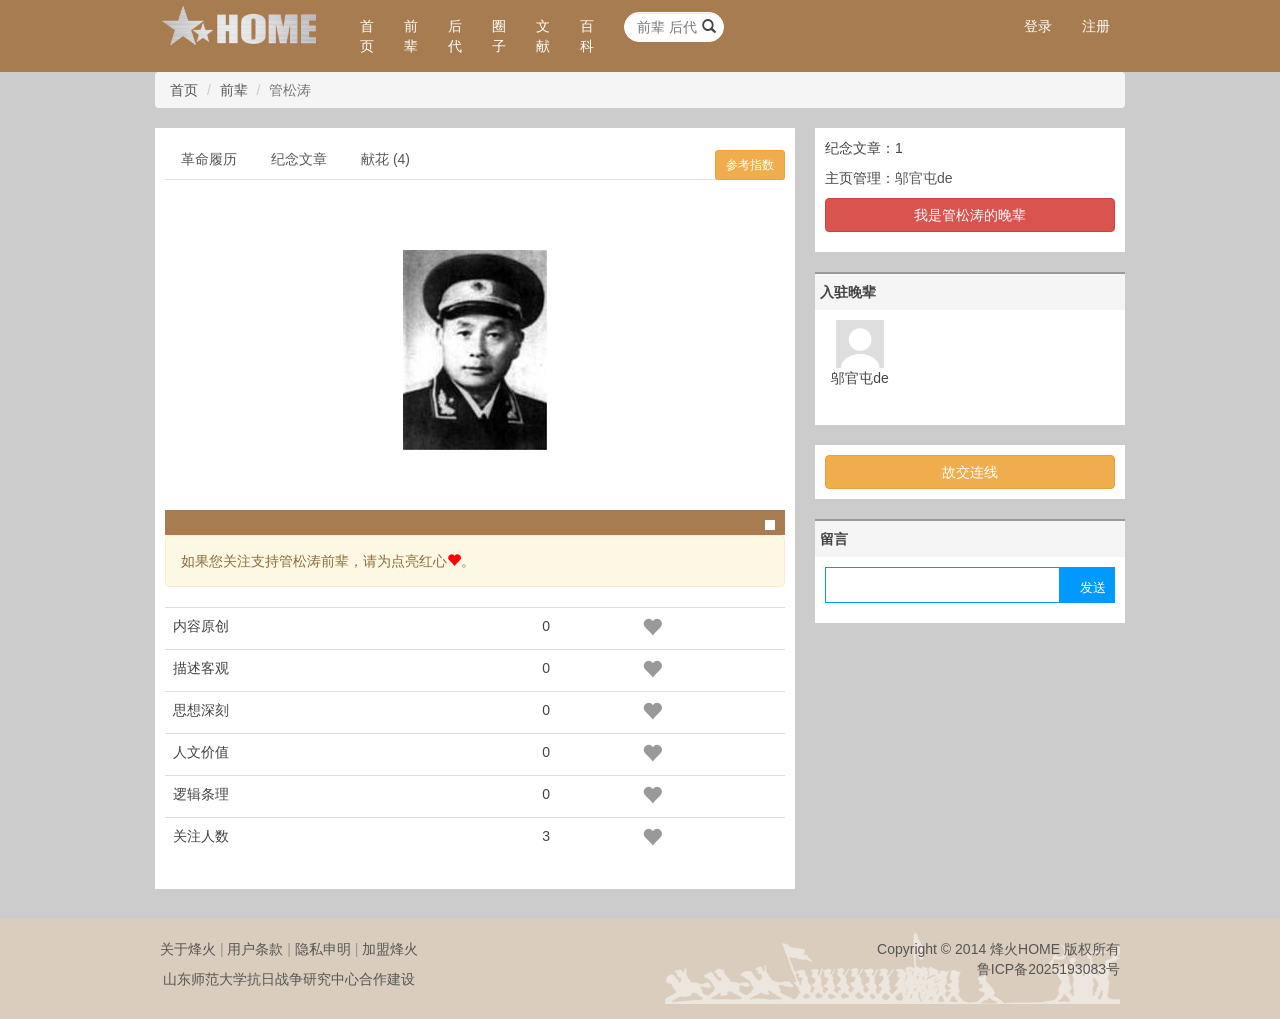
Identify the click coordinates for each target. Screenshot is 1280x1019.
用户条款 (255, 949)
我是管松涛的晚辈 (970, 215)
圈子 (499, 36)
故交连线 (970, 472)
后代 (455, 36)
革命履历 (209, 159)
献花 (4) (385, 159)
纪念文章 (299, 159)
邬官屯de (924, 178)
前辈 (411, 36)
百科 (587, 36)
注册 (1096, 26)
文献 (543, 36)
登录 (1038, 26)
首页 (367, 36)
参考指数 (750, 165)
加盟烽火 (390, 949)
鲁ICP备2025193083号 (1048, 969)
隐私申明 (323, 949)
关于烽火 (188, 949)
